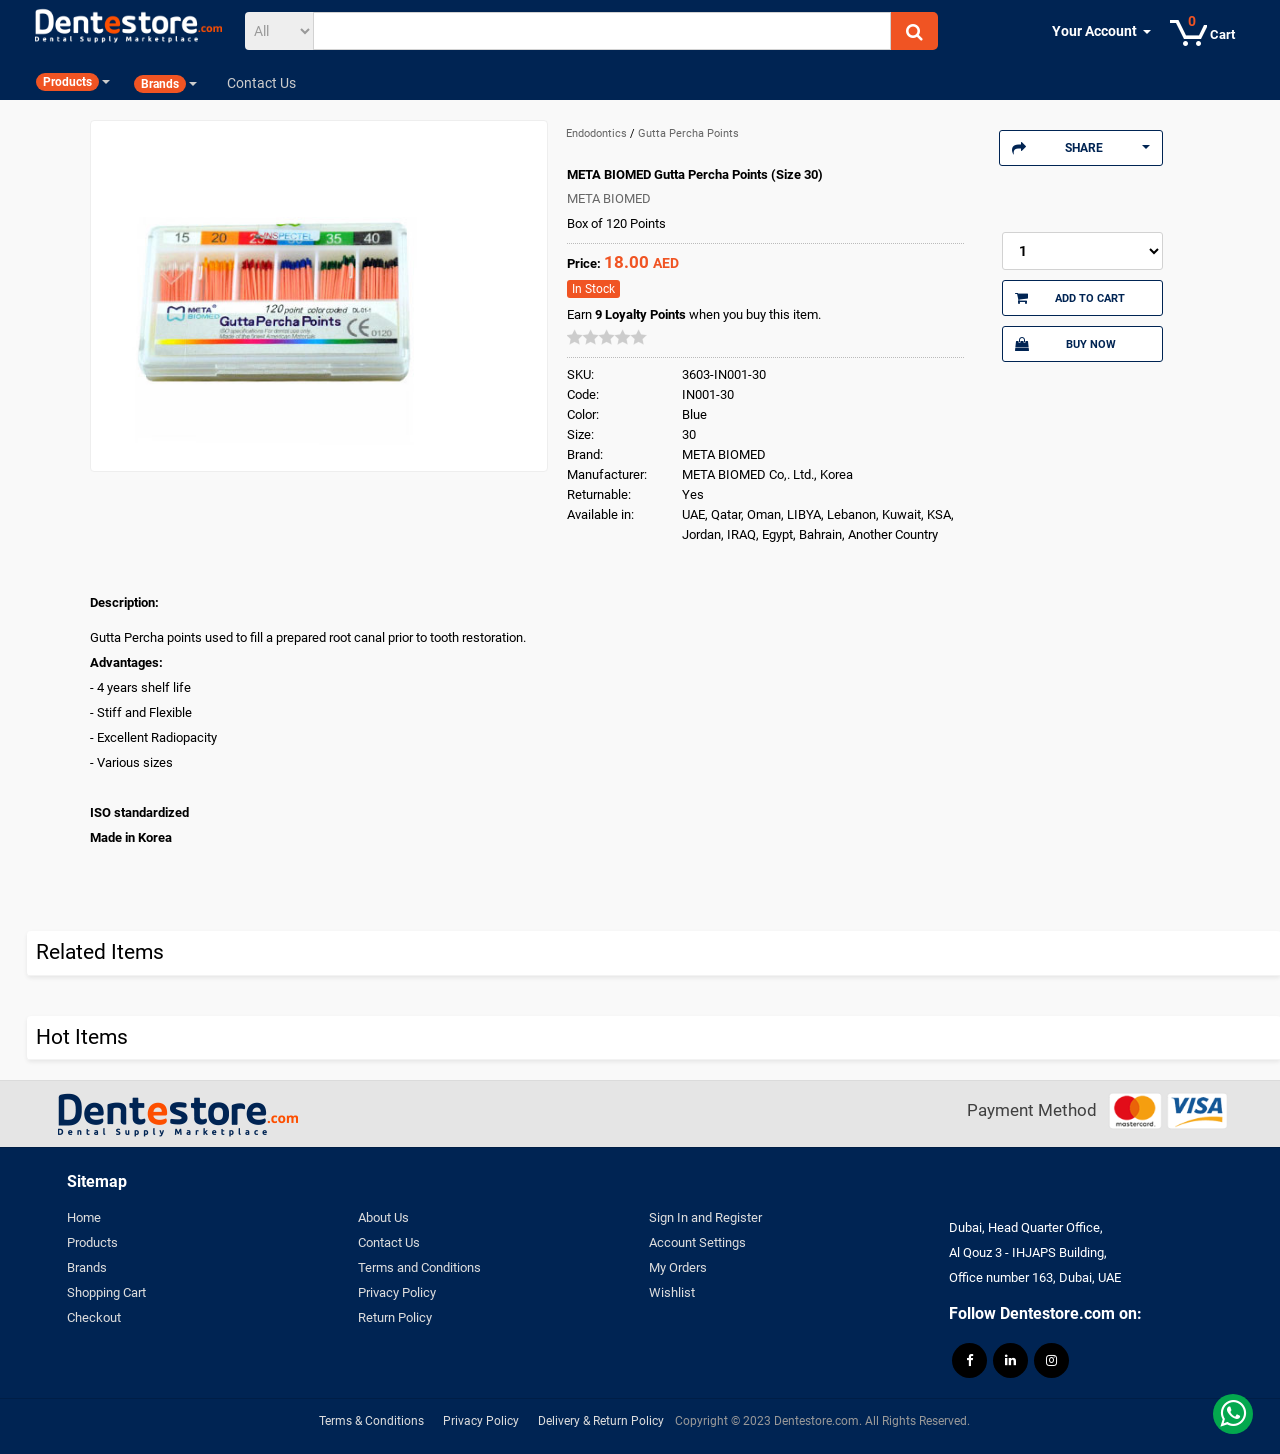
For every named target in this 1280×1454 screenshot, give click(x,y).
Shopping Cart (106, 1292)
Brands (87, 1267)
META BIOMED (609, 198)
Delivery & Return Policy (601, 1421)
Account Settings (697, 1242)
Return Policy (395, 1317)
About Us (383, 1217)
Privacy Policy (397, 1292)
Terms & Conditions (371, 1421)
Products (92, 1242)
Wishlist (672, 1292)
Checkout (94, 1317)
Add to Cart (1070, 298)
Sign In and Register (705, 1217)
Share (1081, 148)
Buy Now (1065, 344)
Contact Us (389, 1242)
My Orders (678, 1267)
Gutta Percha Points (688, 133)
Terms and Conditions (419, 1267)
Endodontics (598, 133)
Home (84, 1217)
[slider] (607, 337)
